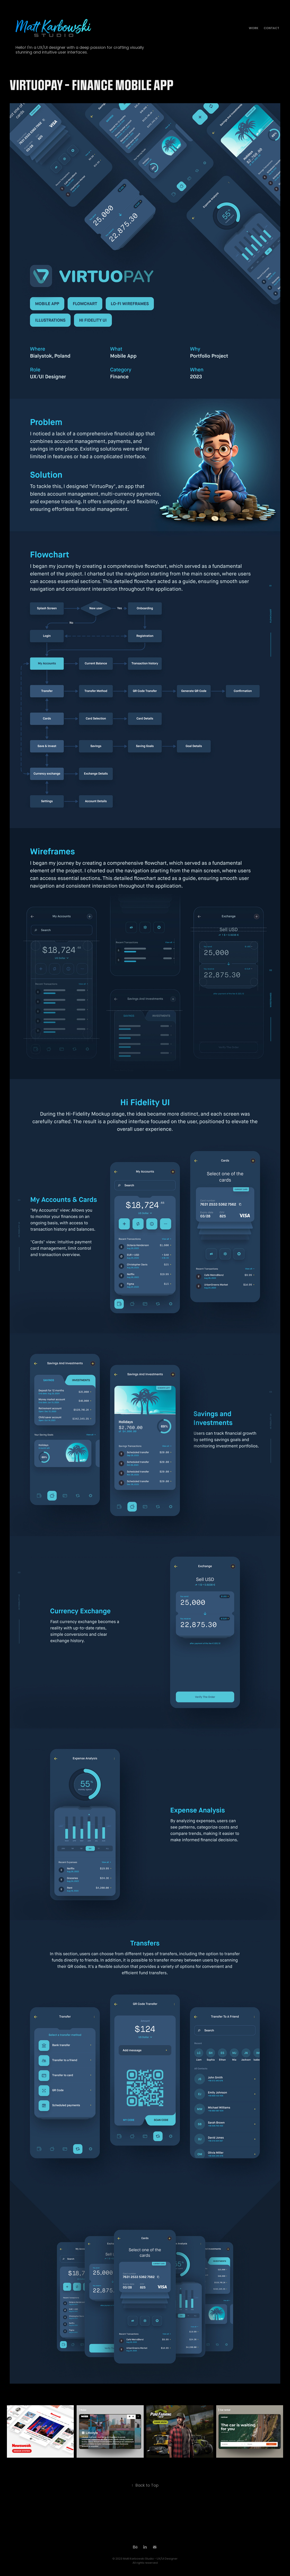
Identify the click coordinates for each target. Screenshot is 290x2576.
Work (253, 28)
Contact (271, 28)
